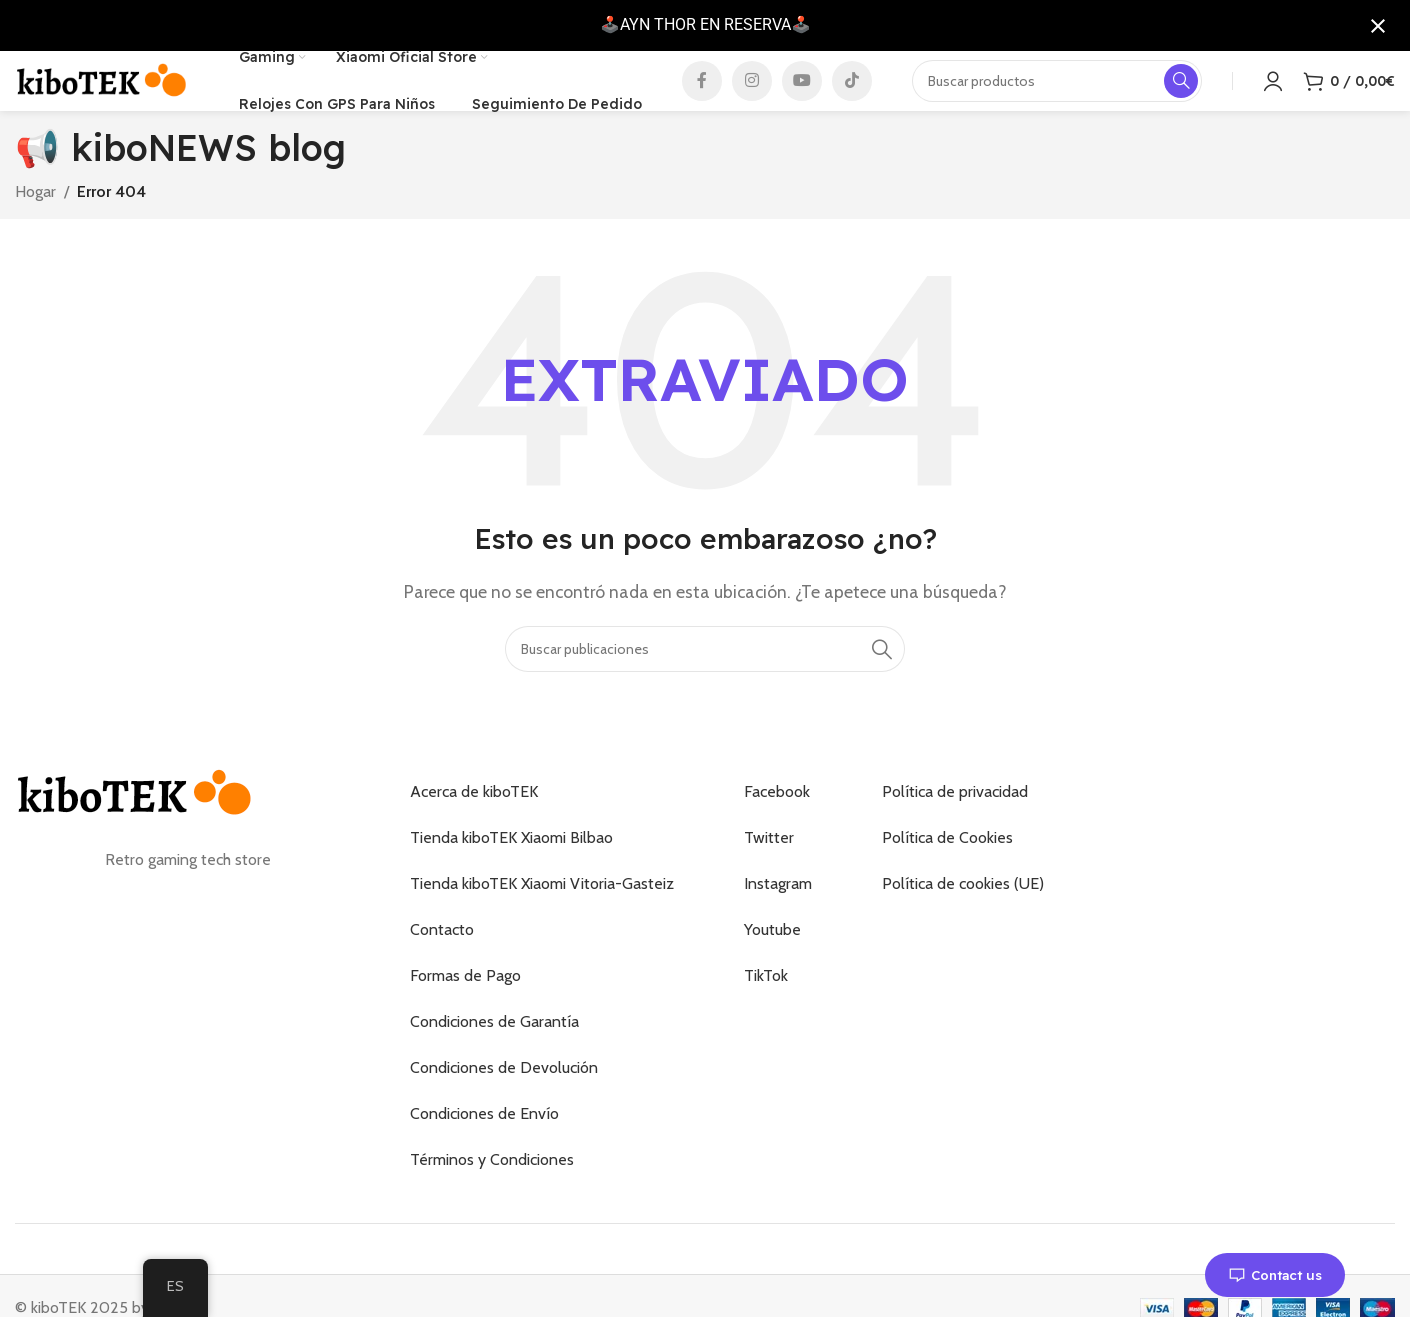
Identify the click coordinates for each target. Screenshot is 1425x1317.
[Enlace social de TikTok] (852, 96)
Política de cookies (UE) (963, 914)
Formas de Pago (465, 1006)
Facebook (777, 822)
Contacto (442, 960)
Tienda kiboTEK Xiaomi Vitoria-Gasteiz (542, 914)
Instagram (778, 914)
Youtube (772, 960)
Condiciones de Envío (484, 1144)
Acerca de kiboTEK (474, 822)
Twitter (769, 868)
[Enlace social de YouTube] (802, 96)
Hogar (35, 221)
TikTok (766, 1006)
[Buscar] (705, 680)
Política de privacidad (955, 822)
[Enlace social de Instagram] (752, 96)
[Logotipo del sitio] (102, 94)
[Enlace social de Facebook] (702, 96)
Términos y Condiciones (492, 1190)
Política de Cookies (947, 868)
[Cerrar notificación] (1378, 26)
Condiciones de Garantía (494, 1052)
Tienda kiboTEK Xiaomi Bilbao (511, 868)
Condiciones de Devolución (504, 1098)
